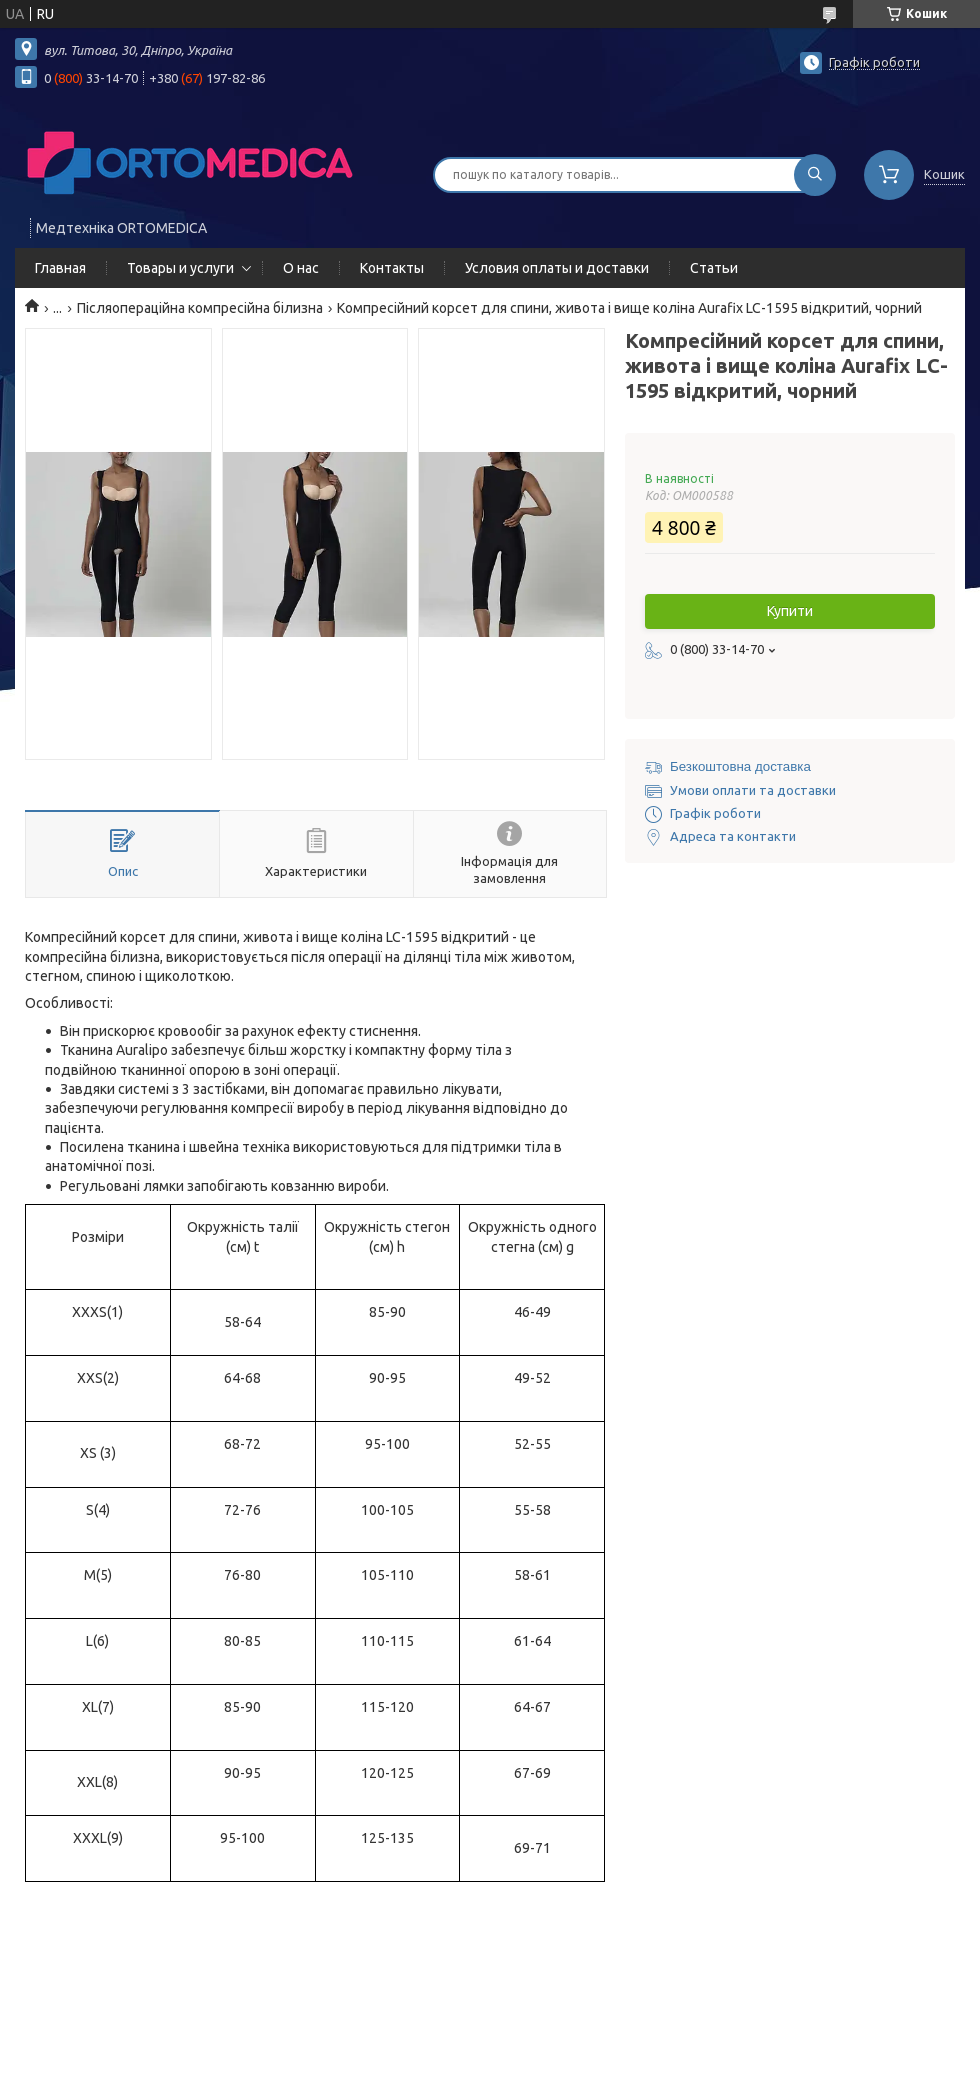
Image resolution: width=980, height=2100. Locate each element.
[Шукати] (815, 175)
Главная (60, 268)
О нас (301, 268)
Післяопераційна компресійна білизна (200, 308)
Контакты (392, 268)
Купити (790, 611)
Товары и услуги (180, 268)
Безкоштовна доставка (740, 766)
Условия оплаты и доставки (557, 268)
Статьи (714, 268)
